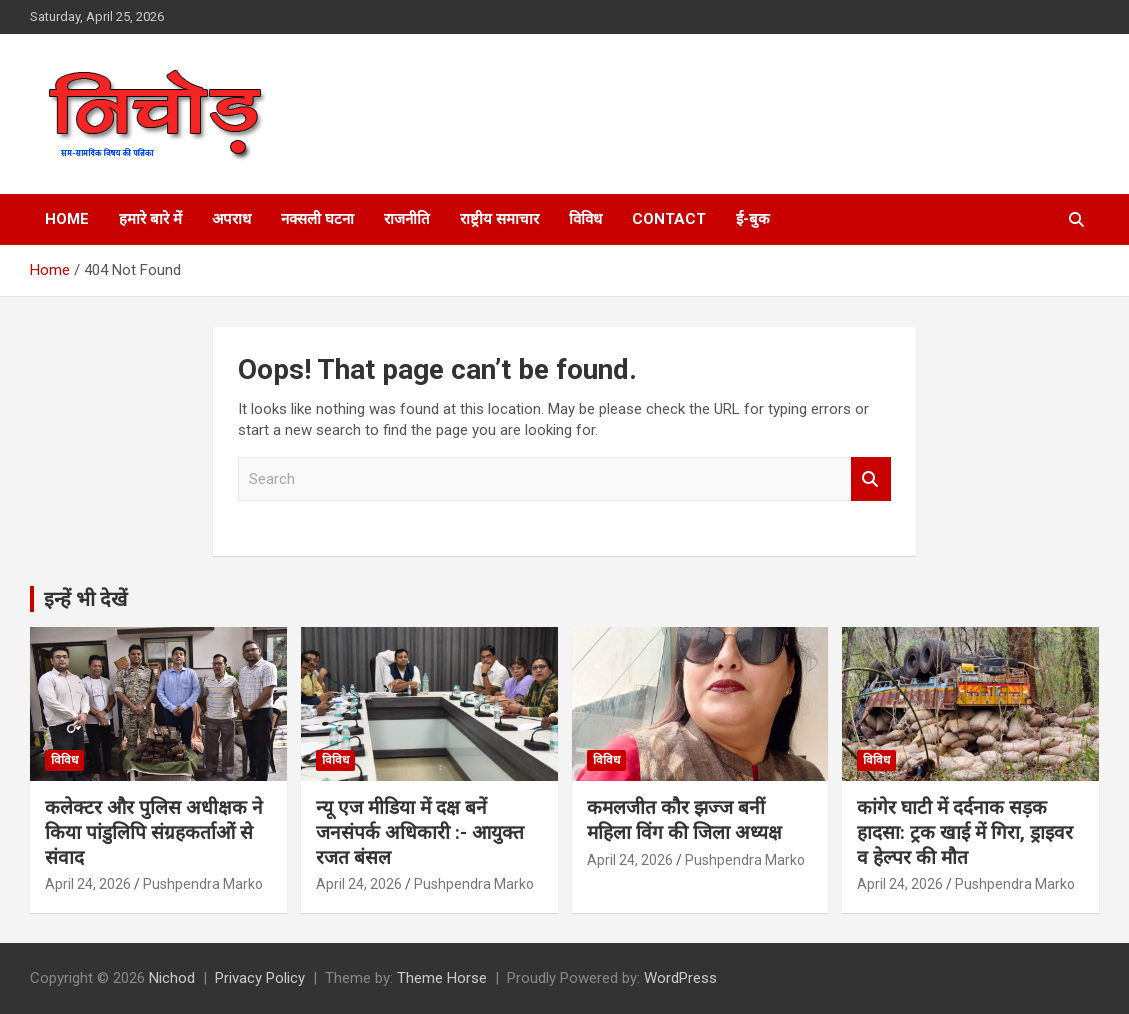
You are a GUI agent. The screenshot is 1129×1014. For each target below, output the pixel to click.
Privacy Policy (260, 978)
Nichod (172, 978)
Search (871, 479)
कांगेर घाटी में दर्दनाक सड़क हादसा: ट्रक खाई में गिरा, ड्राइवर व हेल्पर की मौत (965, 832)
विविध (585, 219)
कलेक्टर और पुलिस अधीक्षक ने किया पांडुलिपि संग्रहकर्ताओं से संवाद (154, 832)
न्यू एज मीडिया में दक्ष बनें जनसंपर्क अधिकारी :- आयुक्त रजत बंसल (420, 832)
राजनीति (407, 219)
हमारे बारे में (150, 219)
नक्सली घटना (317, 219)
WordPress (680, 978)
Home (67, 219)
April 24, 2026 (88, 884)
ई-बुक (753, 219)
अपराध (231, 219)
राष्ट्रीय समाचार (499, 219)
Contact (669, 219)
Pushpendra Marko (203, 884)
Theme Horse (442, 978)
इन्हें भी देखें (85, 599)
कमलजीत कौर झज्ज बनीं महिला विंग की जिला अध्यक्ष (684, 820)
